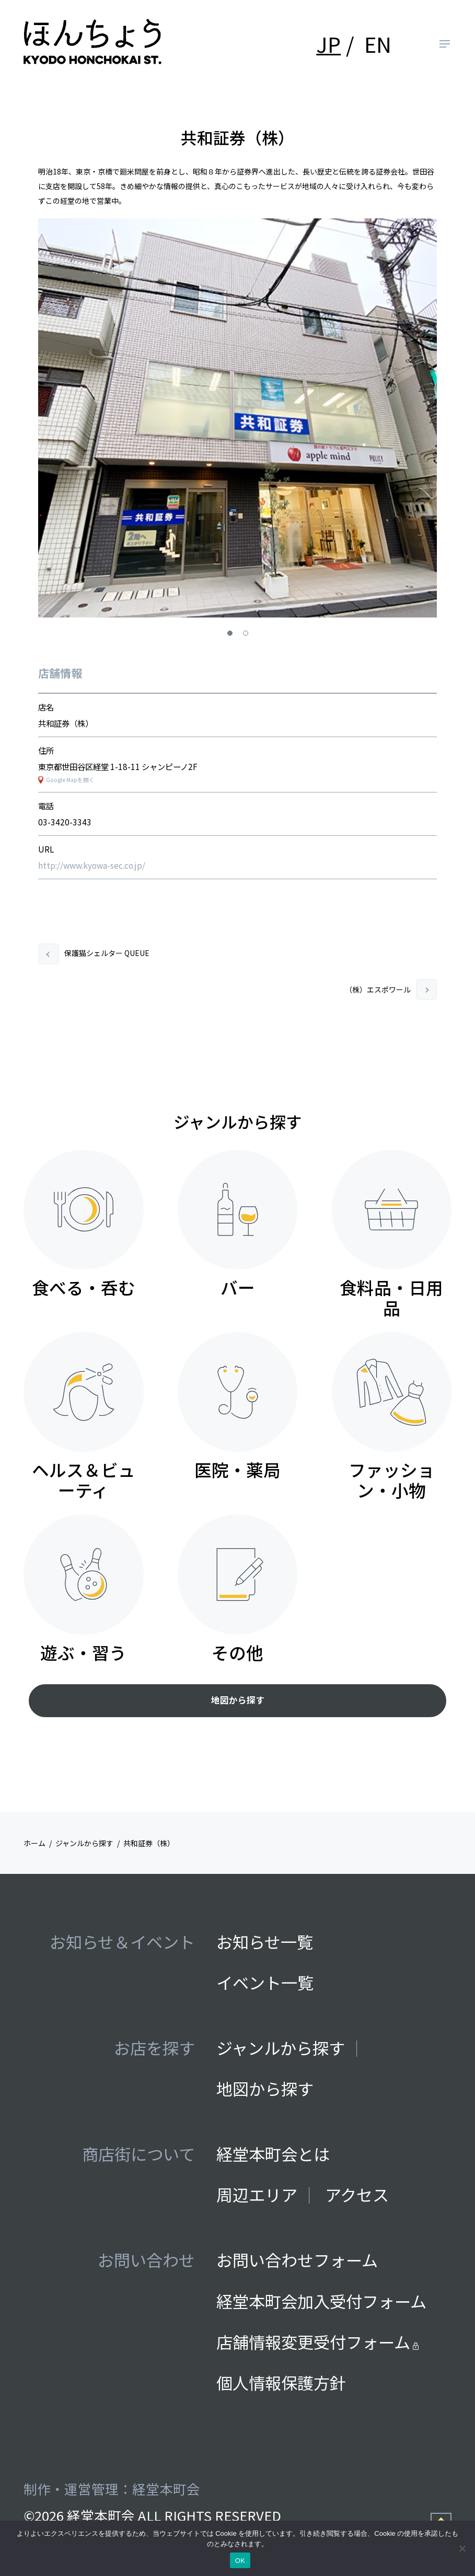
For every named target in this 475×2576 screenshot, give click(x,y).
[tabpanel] (237, 417)
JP (328, 44)
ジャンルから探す (280, 2047)
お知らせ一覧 (264, 1941)
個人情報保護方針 (281, 2382)
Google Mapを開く (70, 780)
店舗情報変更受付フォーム (317, 2341)
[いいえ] (462, 2548)
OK (240, 2561)
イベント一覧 (265, 1982)
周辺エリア (256, 2194)
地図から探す (237, 1700)
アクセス (357, 2194)
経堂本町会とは (273, 2153)
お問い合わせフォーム (297, 2259)
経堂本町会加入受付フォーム (321, 2301)
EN (377, 44)
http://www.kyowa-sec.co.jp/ (91, 865)
